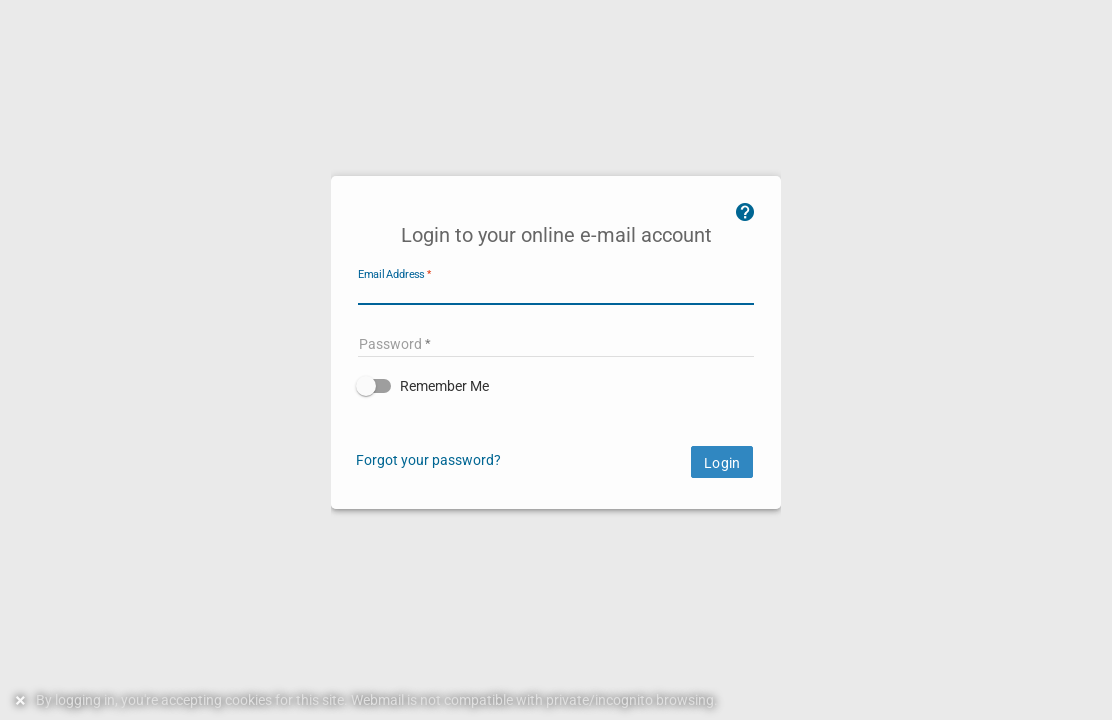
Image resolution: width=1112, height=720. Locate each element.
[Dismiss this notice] (23, 700)
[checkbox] (556, 386)
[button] (556, 386)
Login (722, 463)
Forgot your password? (428, 460)
